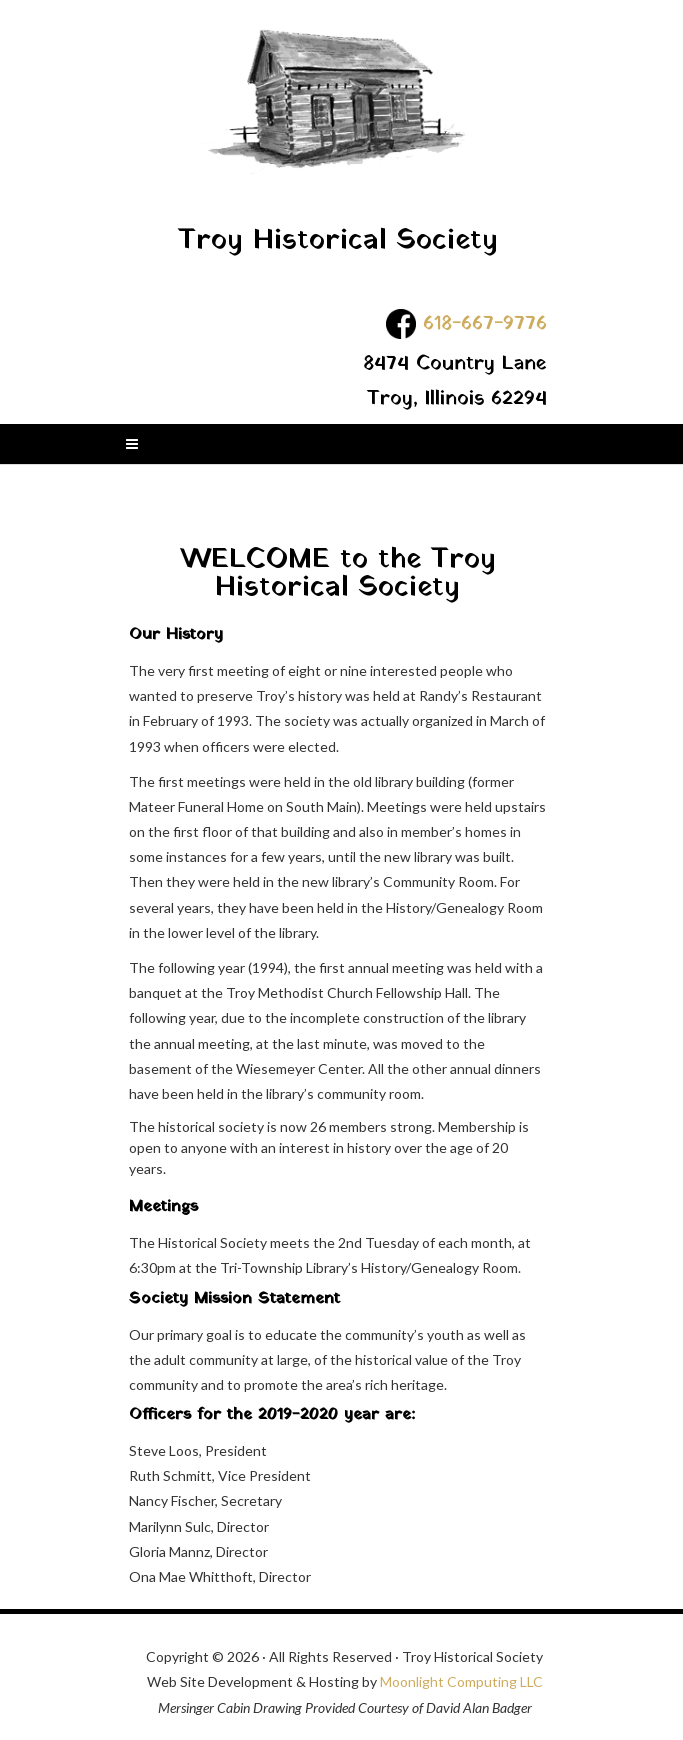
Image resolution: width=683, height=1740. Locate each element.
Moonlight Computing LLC (461, 1681)
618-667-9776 (485, 323)
